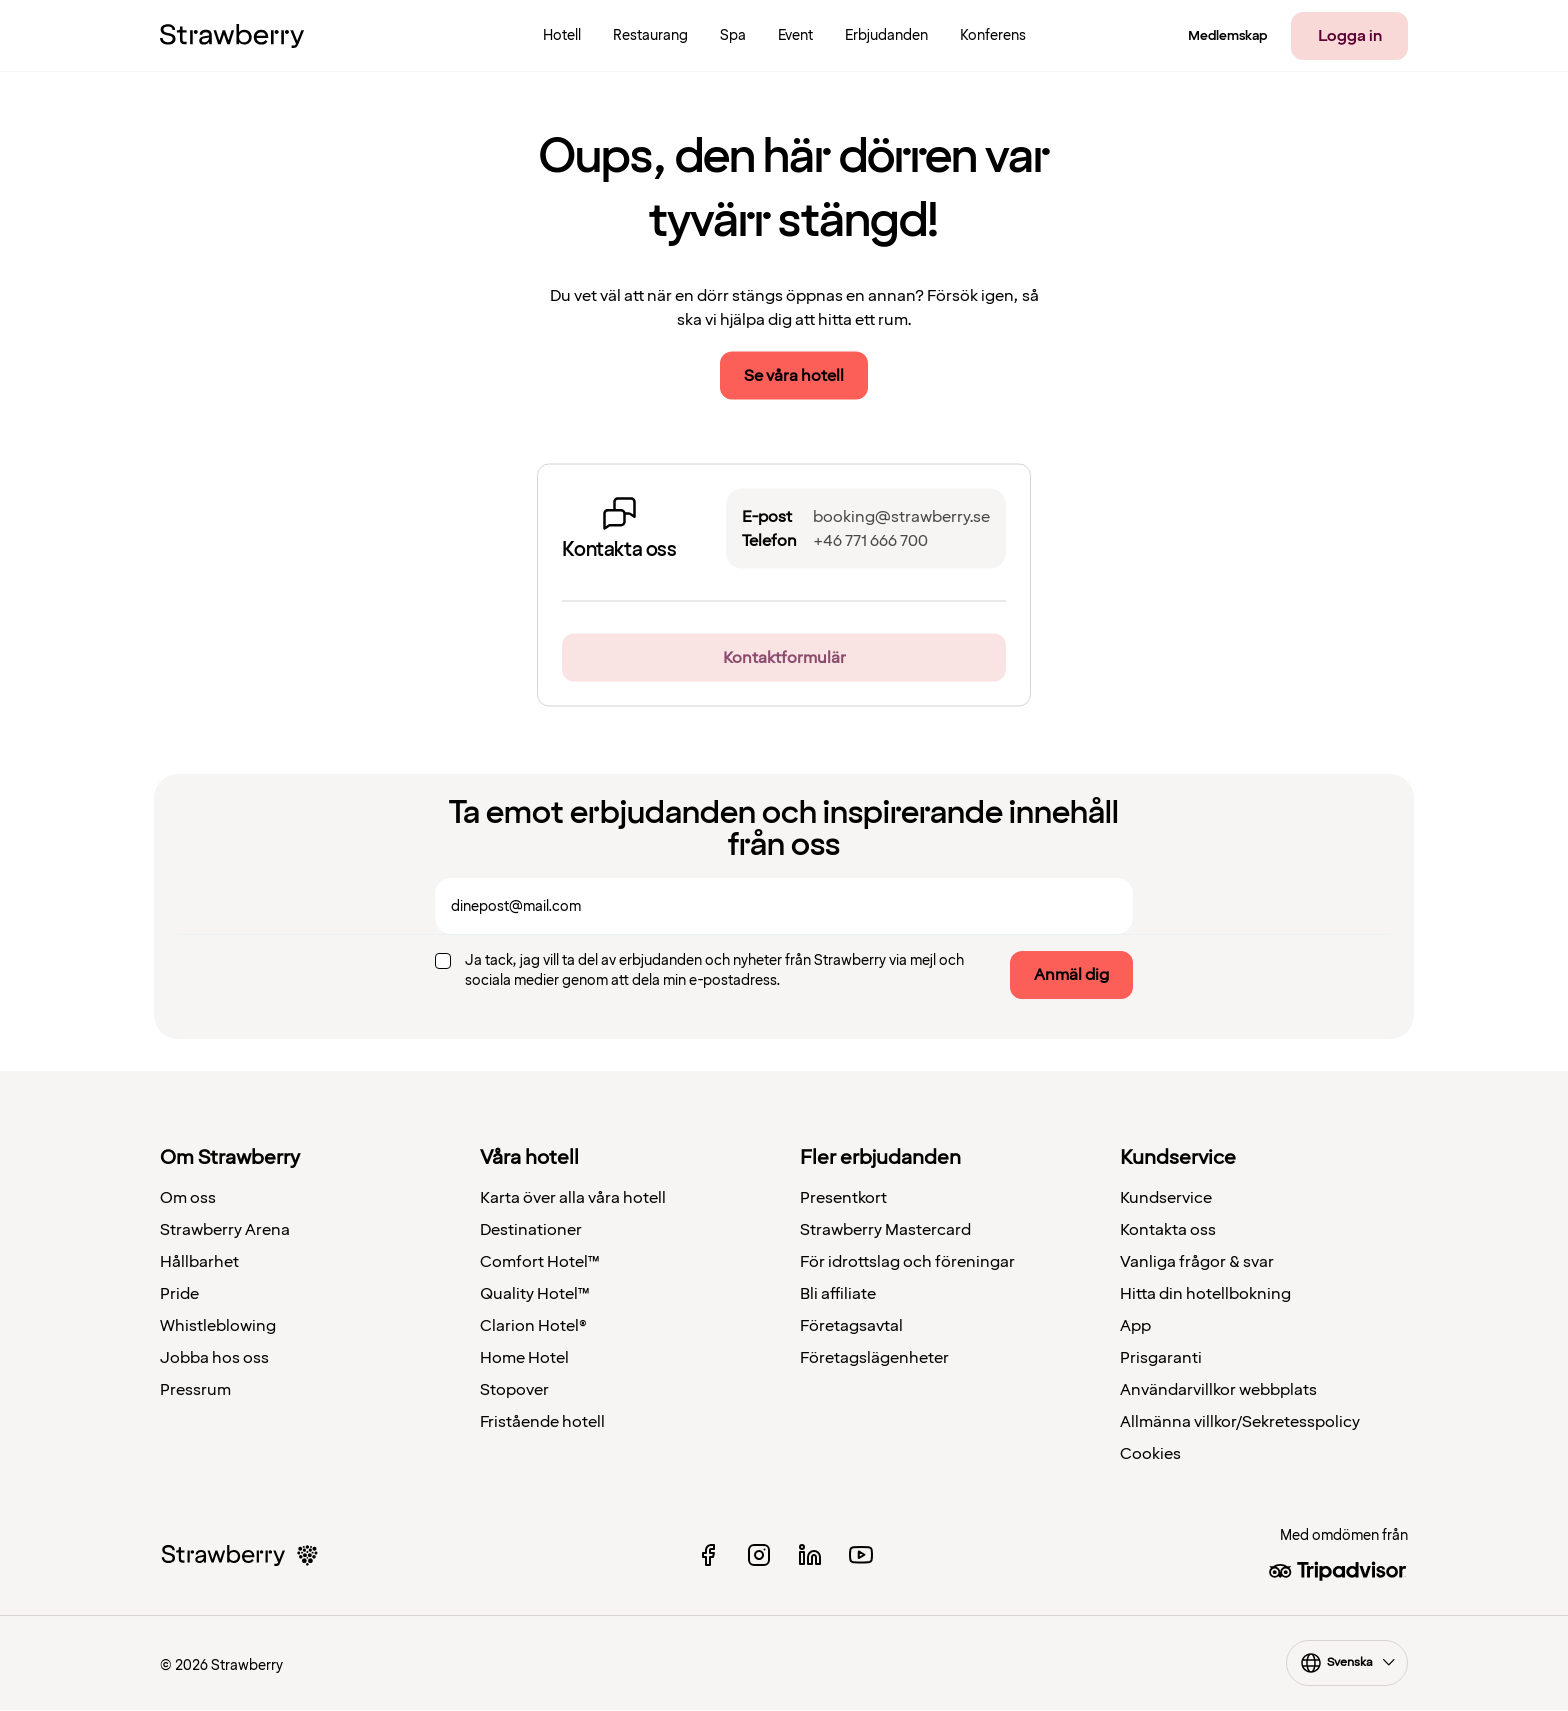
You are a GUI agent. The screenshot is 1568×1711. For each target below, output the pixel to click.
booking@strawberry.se (901, 517)
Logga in (1350, 36)
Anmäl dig (1071, 975)
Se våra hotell (794, 376)
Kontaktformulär (784, 658)
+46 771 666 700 (870, 541)
